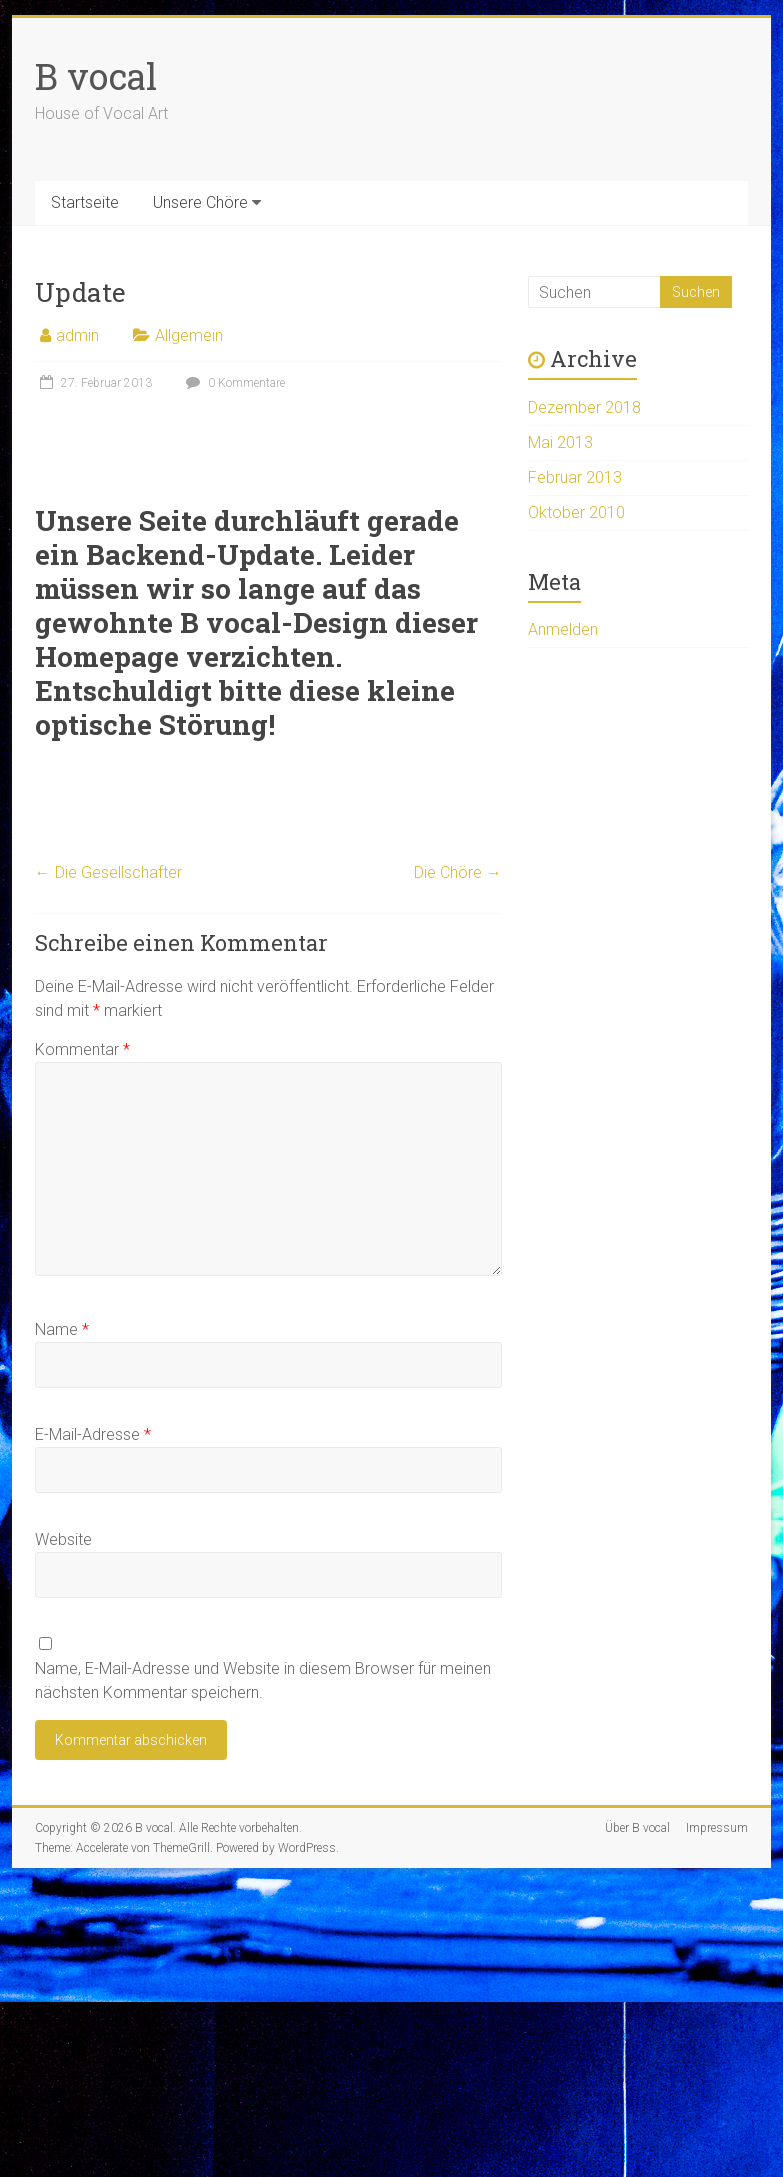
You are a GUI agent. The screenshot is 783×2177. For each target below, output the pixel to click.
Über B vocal (637, 1828)
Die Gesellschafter (108, 872)
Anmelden (563, 629)
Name (62, 1329)
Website (63, 1539)
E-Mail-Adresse (93, 1434)
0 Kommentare (233, 383)
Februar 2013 (575, 477)
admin (77, 335)
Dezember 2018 (584, 407)
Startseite (85, 202)
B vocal (96, 76)
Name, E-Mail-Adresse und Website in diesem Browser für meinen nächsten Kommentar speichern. (263, 1680)
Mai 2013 (560, 442)
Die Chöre (458, 872)
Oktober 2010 (576, 512)
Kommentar (82, 1049)
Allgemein (189, 335)
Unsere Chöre (200, 202)
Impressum (717, 1828)
